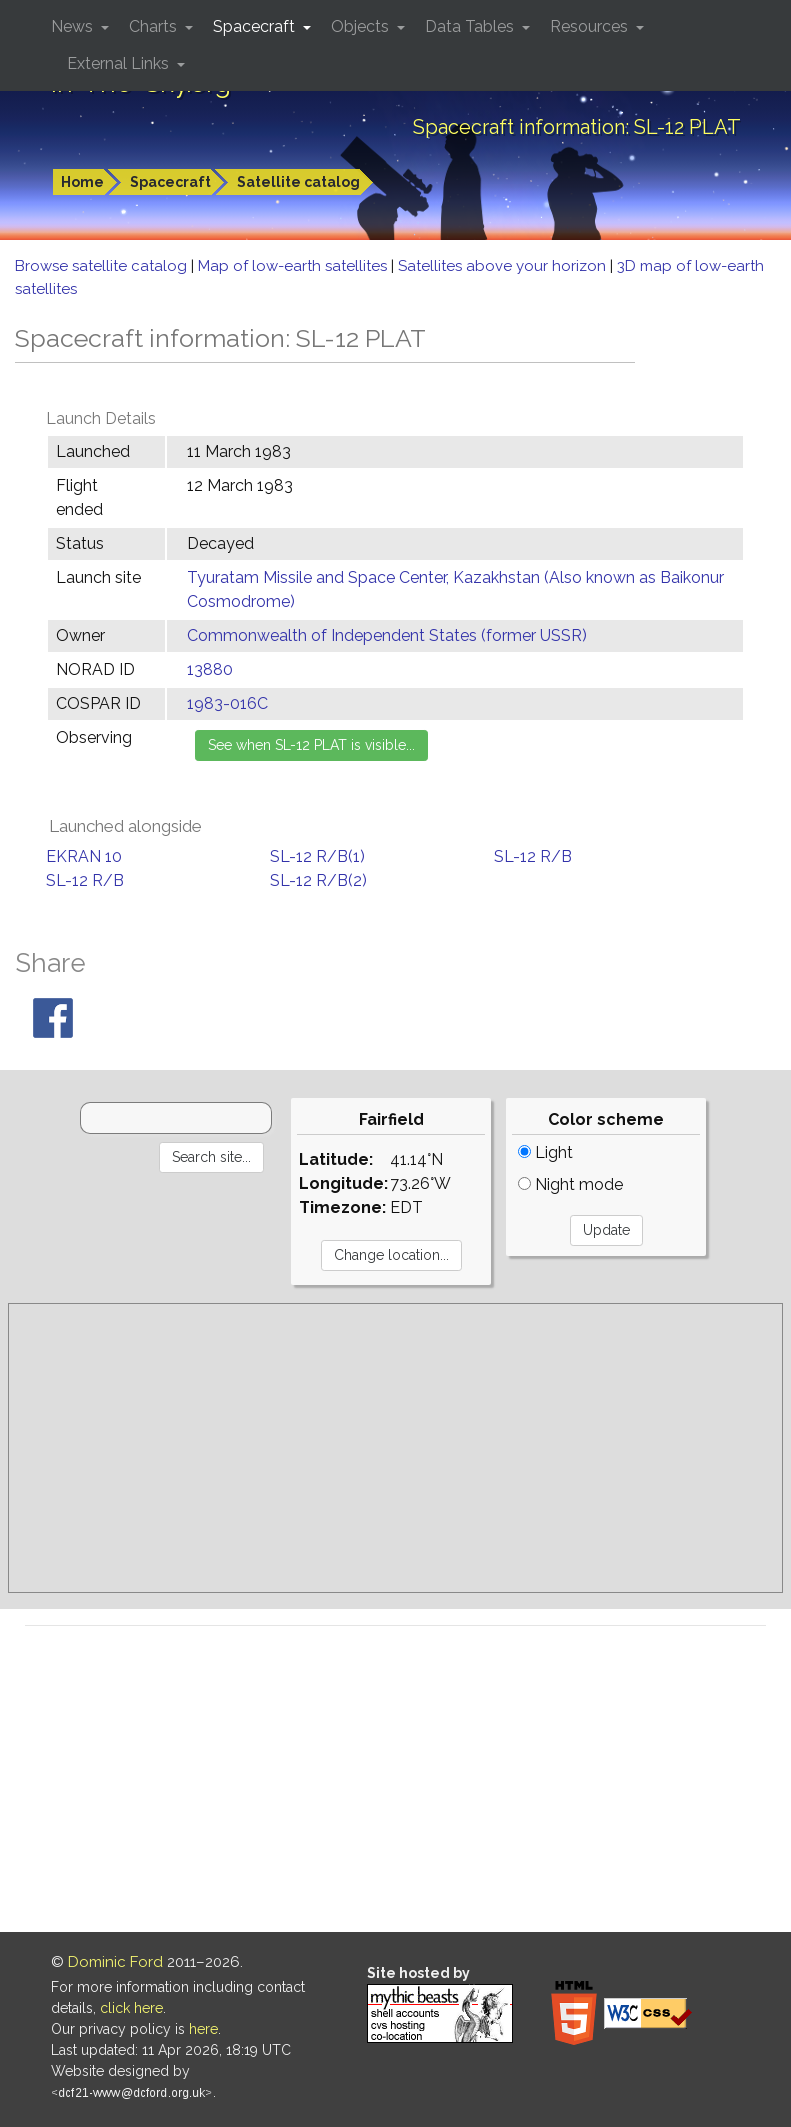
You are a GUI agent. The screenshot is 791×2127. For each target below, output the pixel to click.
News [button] (74, 26)
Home (82, 182)
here (203, 2029)
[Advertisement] (395, 1448)
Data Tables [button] (471, 26)
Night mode (570, 1184)
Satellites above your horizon (504, 266)
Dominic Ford (115, 1962)
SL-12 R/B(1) (317, 856)
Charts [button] (155, 26)
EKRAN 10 (84, 856)
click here (131, 2008)
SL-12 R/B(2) (318, 880)
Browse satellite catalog (103, 266)
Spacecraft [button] (256, 26)
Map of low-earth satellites (294, 266)
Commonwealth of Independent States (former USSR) (387, 635)
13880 (210, 669)
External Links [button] (120, 63)
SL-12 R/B (533, 856)
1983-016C (227, 703)
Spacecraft (170, 182)
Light (545, 1152)
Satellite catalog (298, 182)
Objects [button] (362, 26)
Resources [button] (591, 26)
